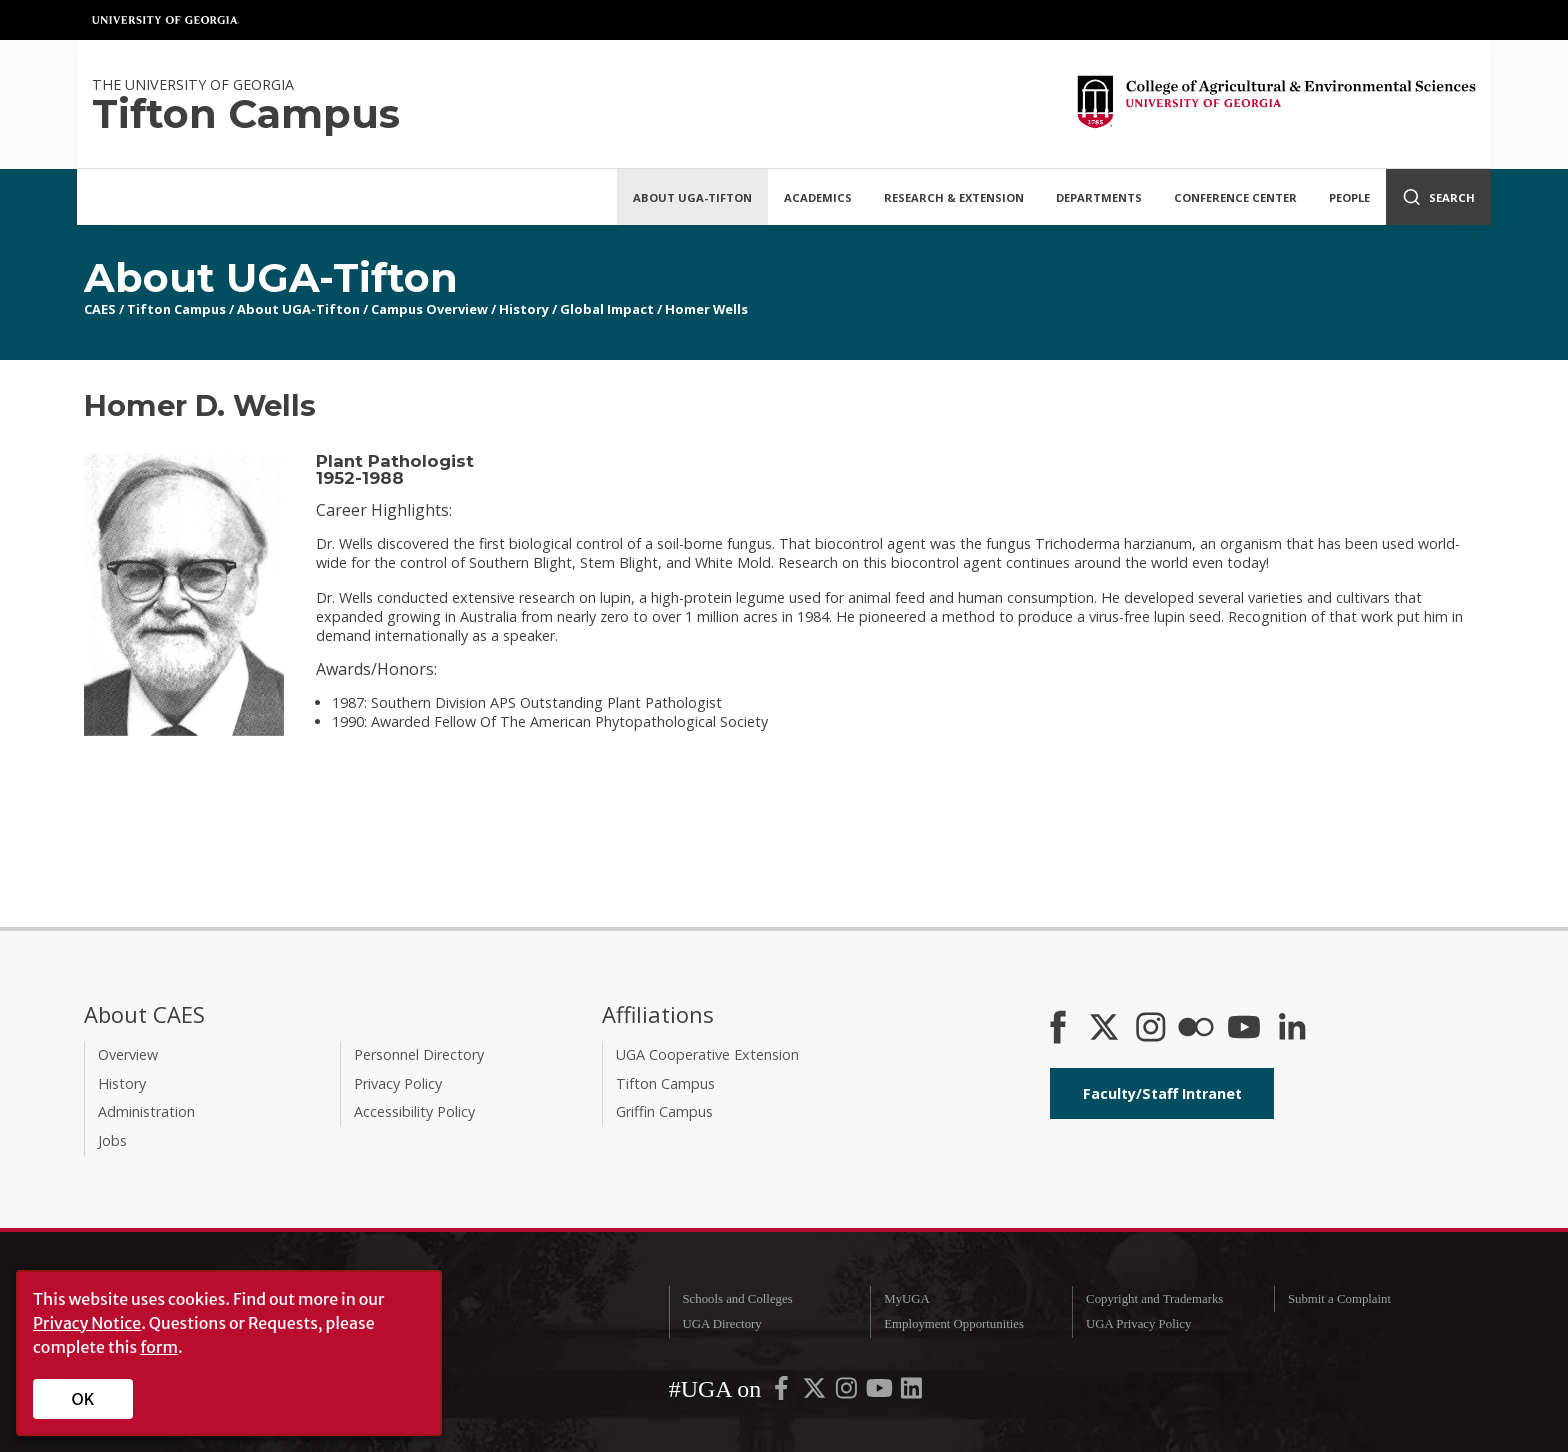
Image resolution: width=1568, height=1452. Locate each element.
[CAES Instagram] (1151, 1029)
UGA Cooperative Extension (707, 1054)
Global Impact (607, 309)
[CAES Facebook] (1058, 1029)
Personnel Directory (419, 1054)
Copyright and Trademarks (1154, 1299)
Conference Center (1235, 197)
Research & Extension (954, 197)
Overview (128, 1054)
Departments (1099, 197)
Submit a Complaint (1339, 1299)
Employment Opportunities (954, 1324)
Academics (818, 197)
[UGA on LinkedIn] (911, 1393)
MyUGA (907, 1299)
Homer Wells (706, 309)
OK (83, 1399)
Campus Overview (429, 309)
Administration (146, 1111)
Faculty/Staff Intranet (1162, 1093)
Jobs (112, 1140)
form (159, 1347)
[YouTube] (1244, 1029)
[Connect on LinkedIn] (1292, 1029)
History (524, 309)
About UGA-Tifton (692, 197)
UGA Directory (721, 1324)
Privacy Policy (398, 1083)
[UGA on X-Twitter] (816, 1393)
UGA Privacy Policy (1138, 1324)
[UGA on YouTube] (881, 1393)
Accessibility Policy (414, 1111)
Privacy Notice (87, 1323)
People (1349, 197)
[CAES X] (1106, 1029)
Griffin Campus (664, 1111)
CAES (100, 309)
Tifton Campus (176, 309)
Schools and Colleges (737, 1299)
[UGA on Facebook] (783, 1393)
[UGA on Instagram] (848, 1393)
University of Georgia (166, 20)
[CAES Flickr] (1196, 1029)
